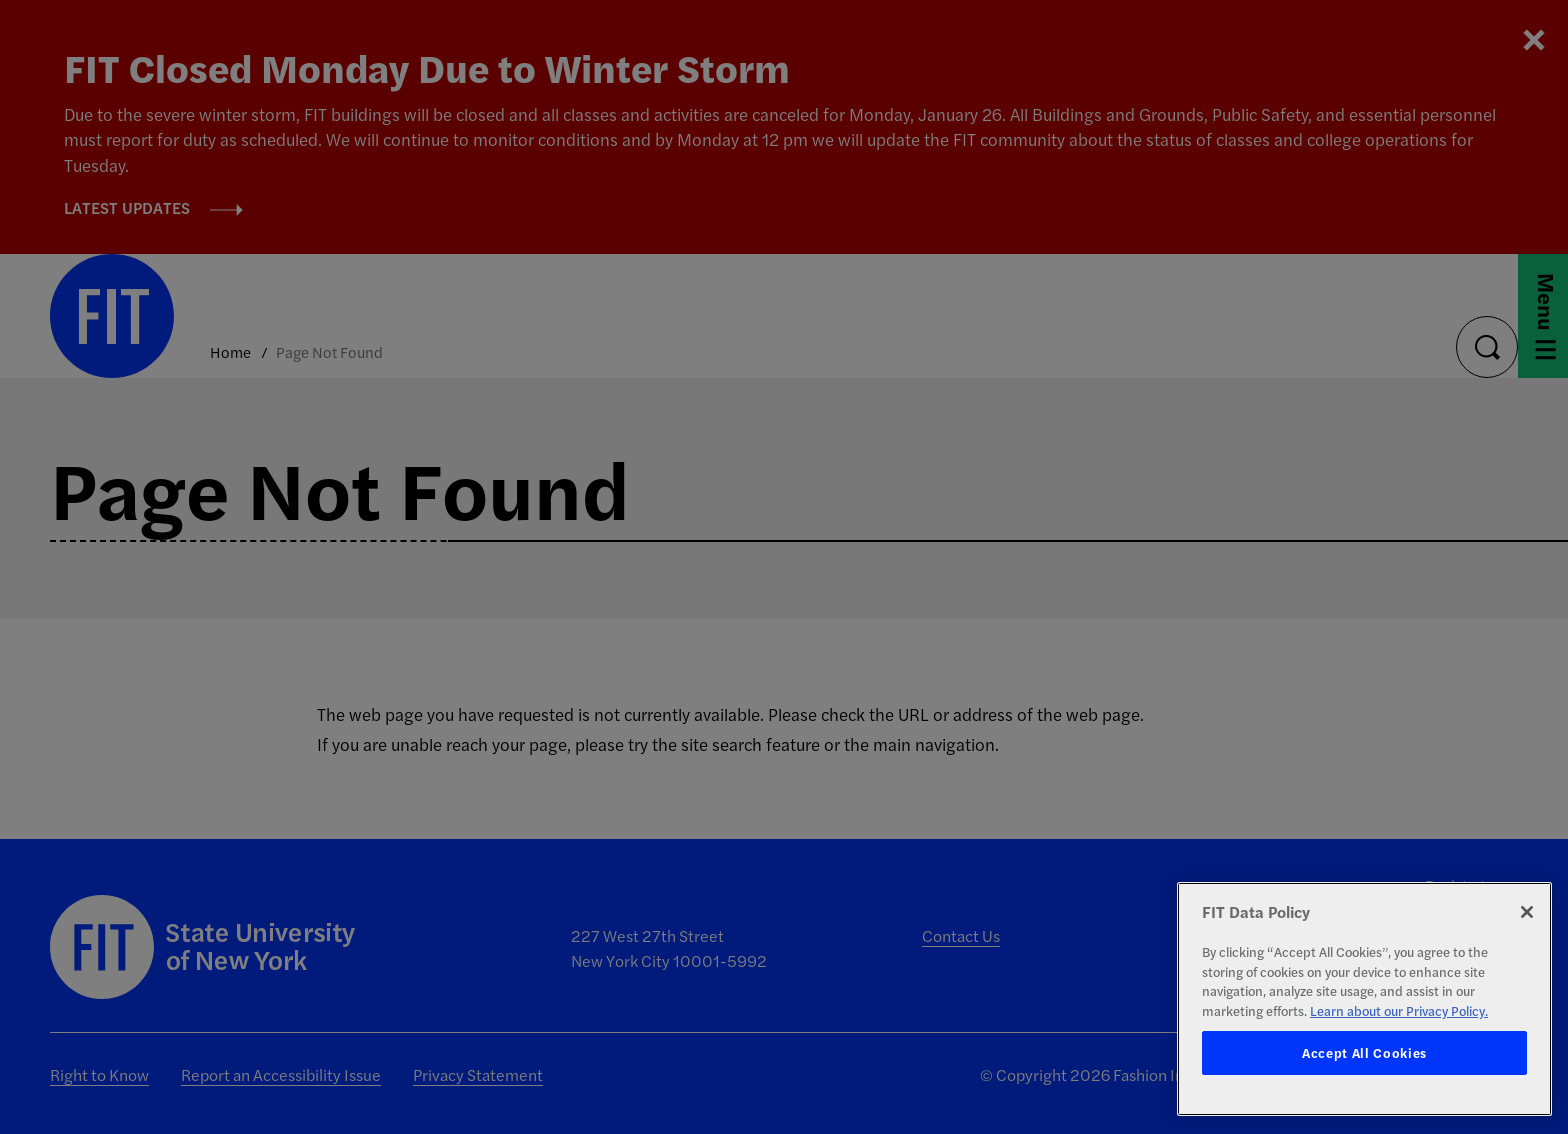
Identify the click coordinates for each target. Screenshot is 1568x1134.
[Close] (1527, 912)
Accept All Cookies (1364, 1052)
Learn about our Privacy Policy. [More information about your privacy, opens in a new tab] (1399, 1010)
